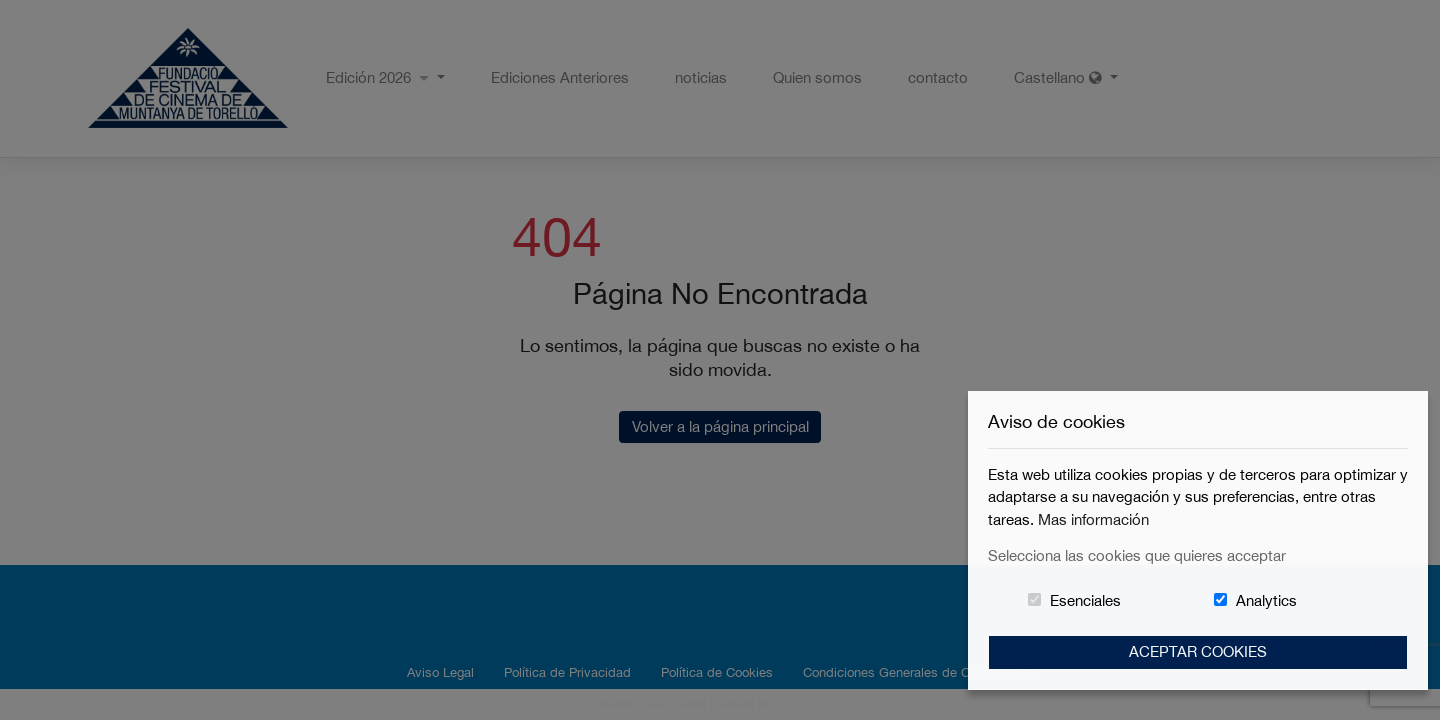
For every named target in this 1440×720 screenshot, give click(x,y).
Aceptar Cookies (1198, 651)
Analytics (1266, 600)
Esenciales (1085, 600)
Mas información (1093, 519)
